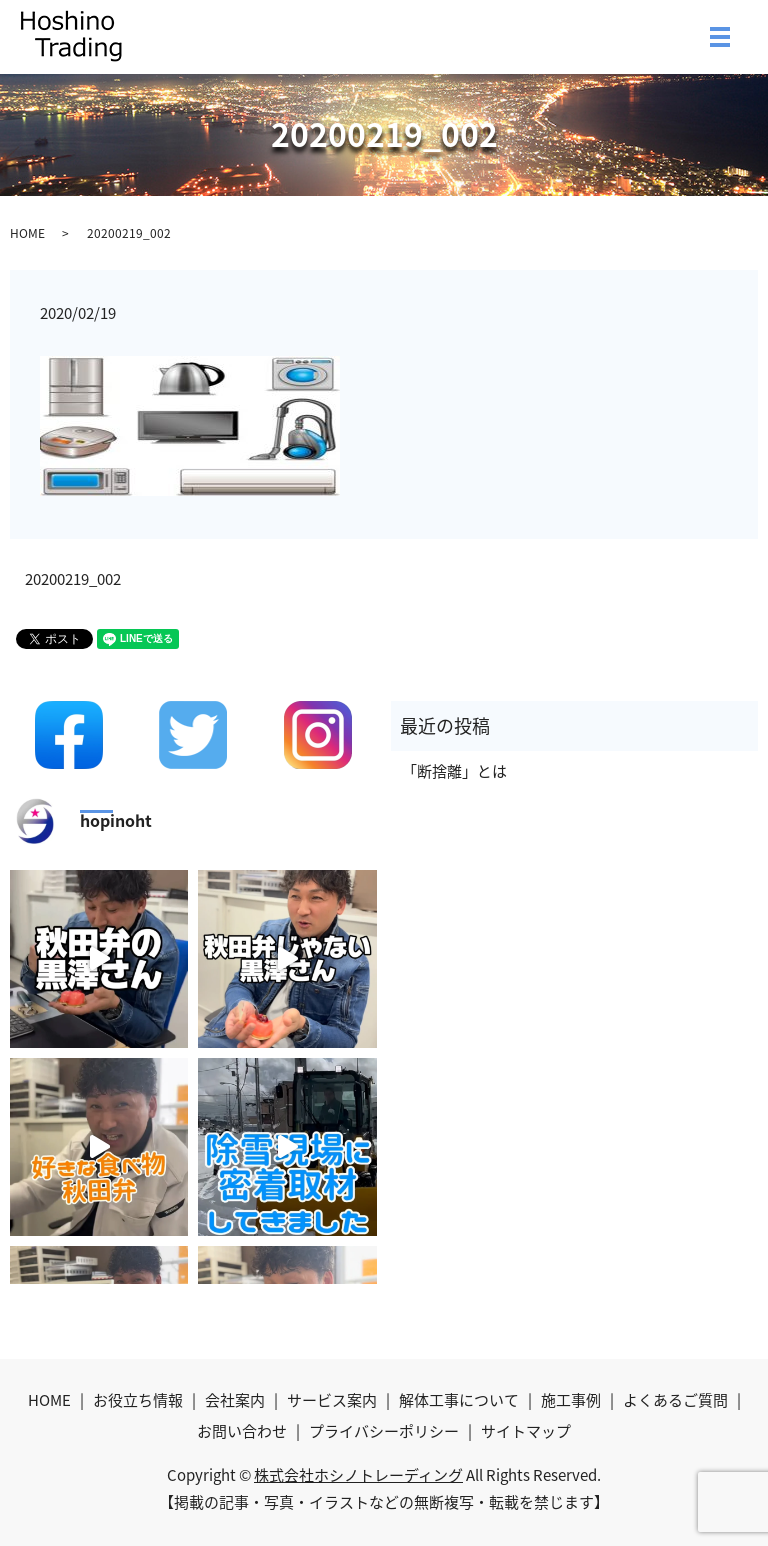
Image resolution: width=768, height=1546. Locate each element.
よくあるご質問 (675, 1400)
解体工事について (459, 1400)
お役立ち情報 (138, 1400)
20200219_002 (73, 579)
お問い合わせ (242, 1431)
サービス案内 (332, 1400)
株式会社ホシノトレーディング (358, 1475)
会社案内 (235, 1400)
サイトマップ (526, 1431)
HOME (27, 233)
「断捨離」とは (454, 771)
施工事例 (571, 1400)
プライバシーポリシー (384, 1431)
